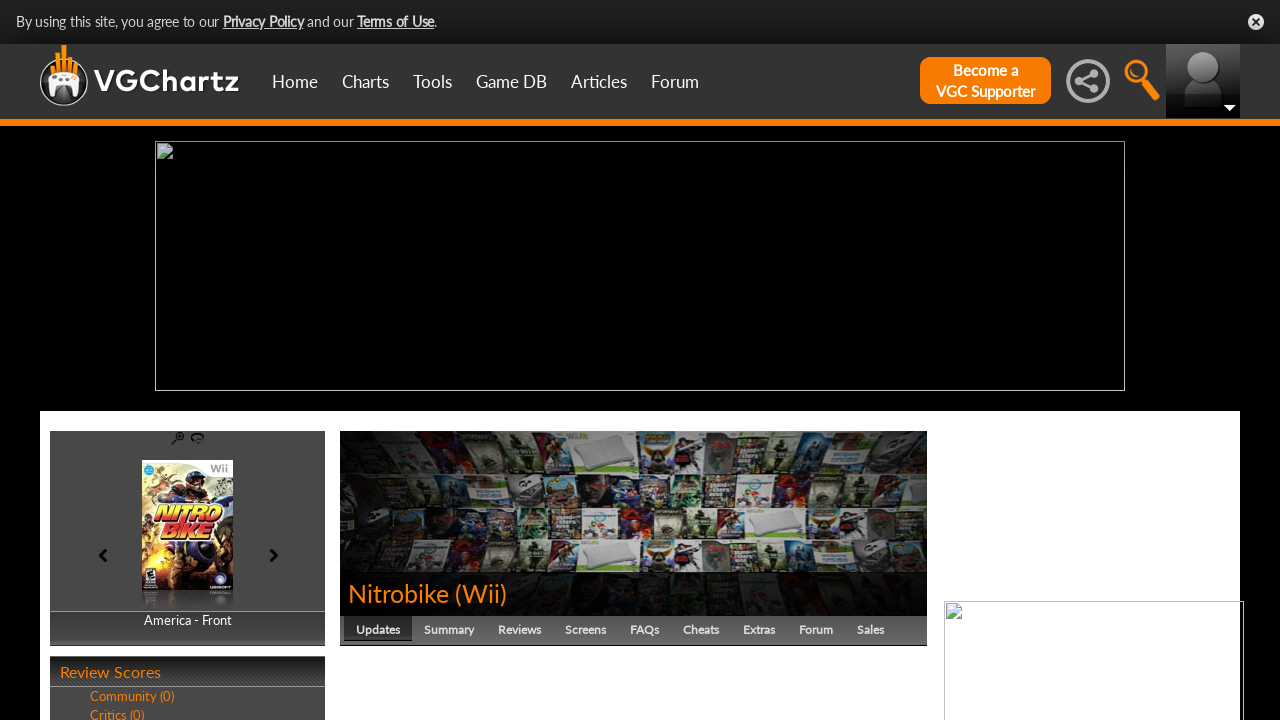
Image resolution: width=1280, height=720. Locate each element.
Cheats (701, 624)
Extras (759, 624)
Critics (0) (117, 710)
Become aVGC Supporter (985, 80)
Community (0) (132, 692)
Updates (378, 624)
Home (295, 81)
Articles (599, 81)
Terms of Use (395, 21)
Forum (675, 81)
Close (1256, 22)
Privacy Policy (263, 21)
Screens (585, 624)
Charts (365, 81)
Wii (481, 588)
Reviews (519, 624)
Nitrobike (398, 588)
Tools (432, 81)
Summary (449, 624)
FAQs (644, 624)
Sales (870, 624)
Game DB (511, 81)
